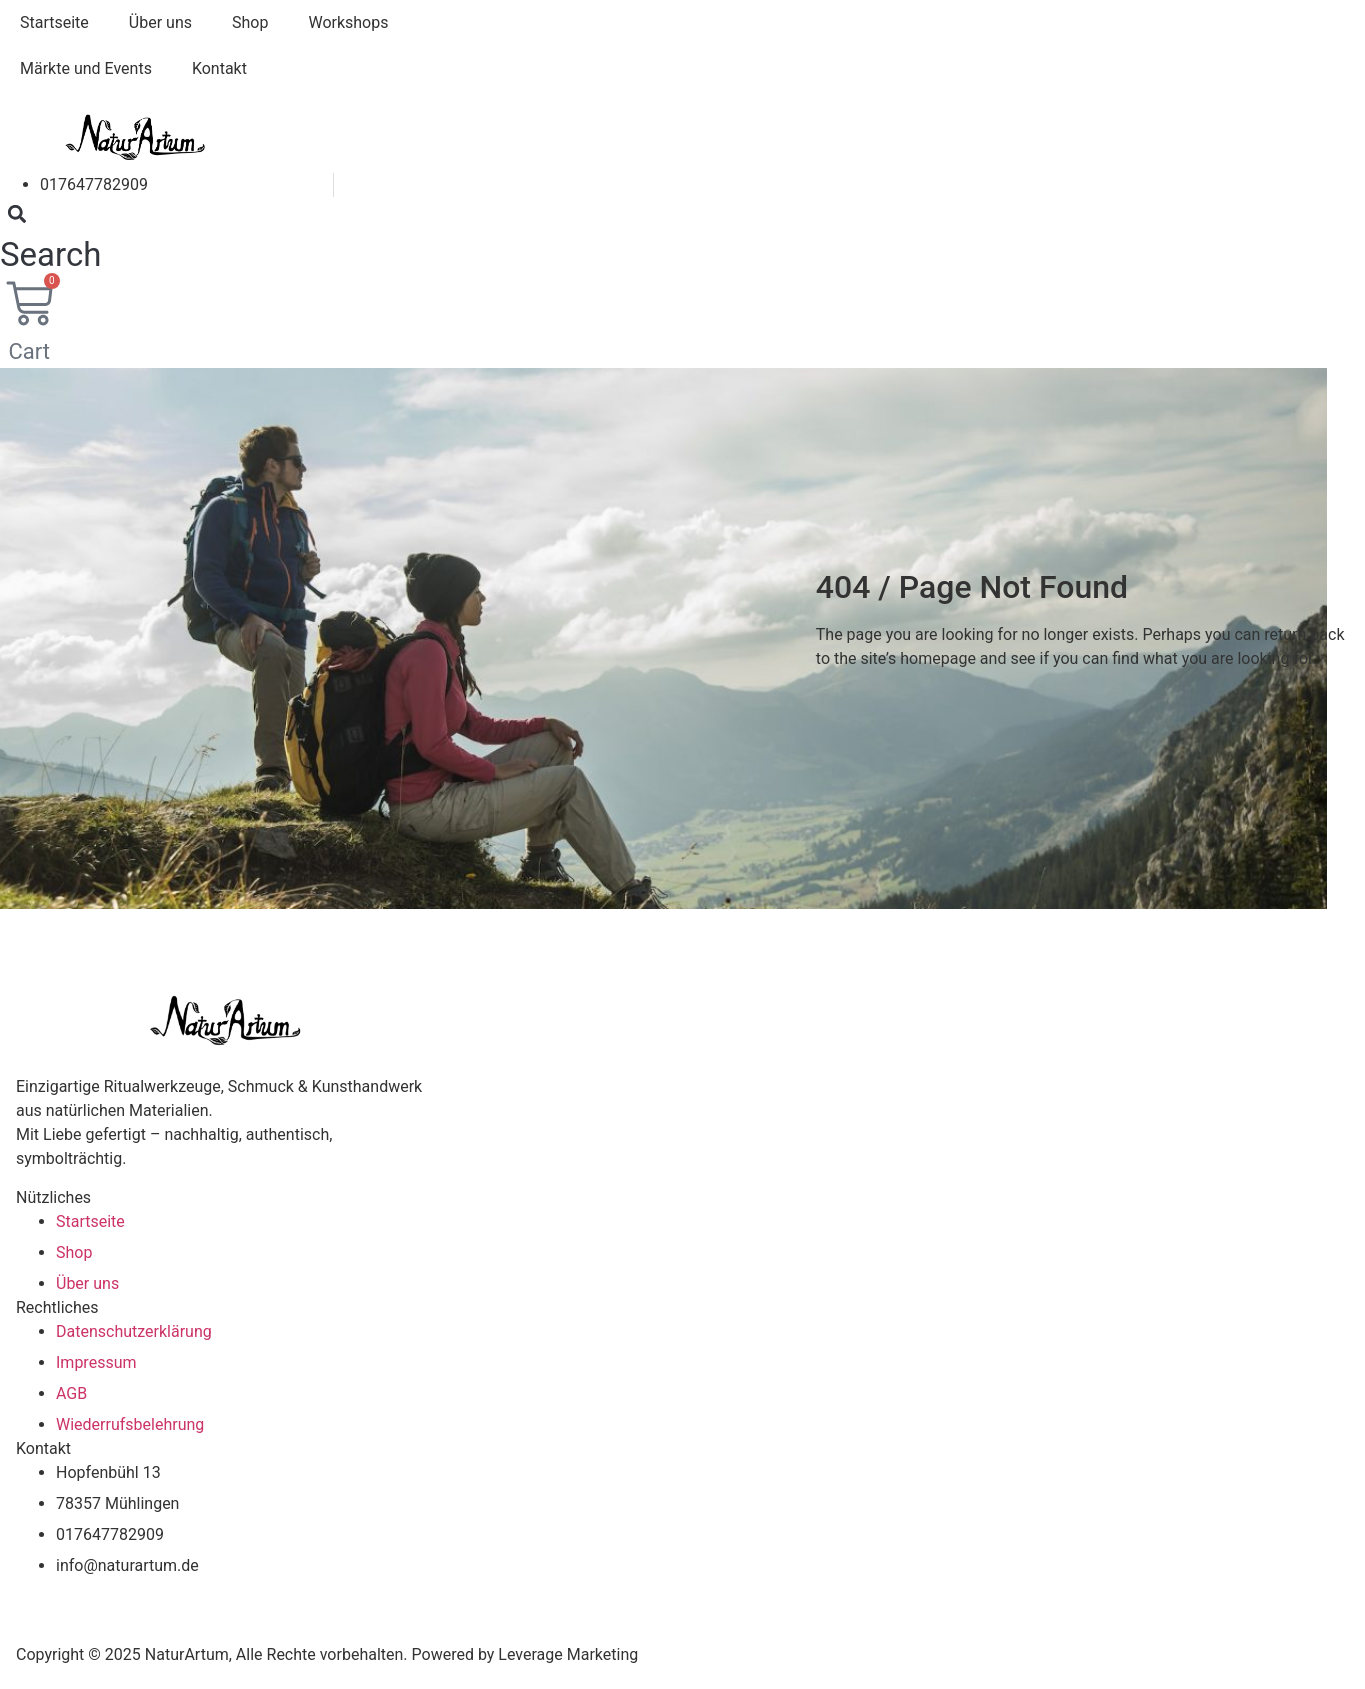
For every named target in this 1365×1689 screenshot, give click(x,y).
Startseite (54, 22)
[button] (50, 238)
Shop (250, 22)
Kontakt (219, 68)
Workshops (348, 22)
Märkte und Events (86, 68)
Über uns (160, 22)
